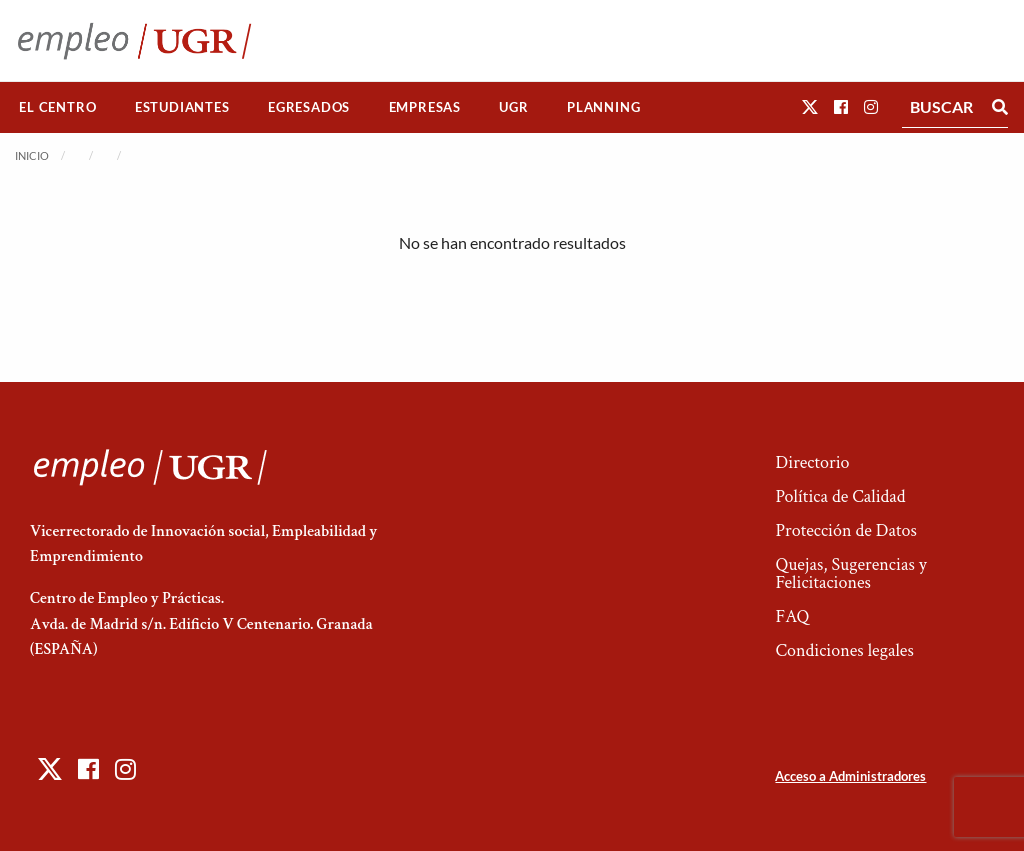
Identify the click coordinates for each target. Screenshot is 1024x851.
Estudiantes (182, 107)
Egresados (309, 107)
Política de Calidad (840, 496)
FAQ (792, 616)
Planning (603, 107)
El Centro (57, 107)
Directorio (812, 462)
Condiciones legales (844, 650)
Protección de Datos (845, 530)
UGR (513, 107)
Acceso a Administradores (850, 776)
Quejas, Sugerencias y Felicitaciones (850, 573)
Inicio (32, 155)
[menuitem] (58, 107)
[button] (810, 106)
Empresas (425, 107)
